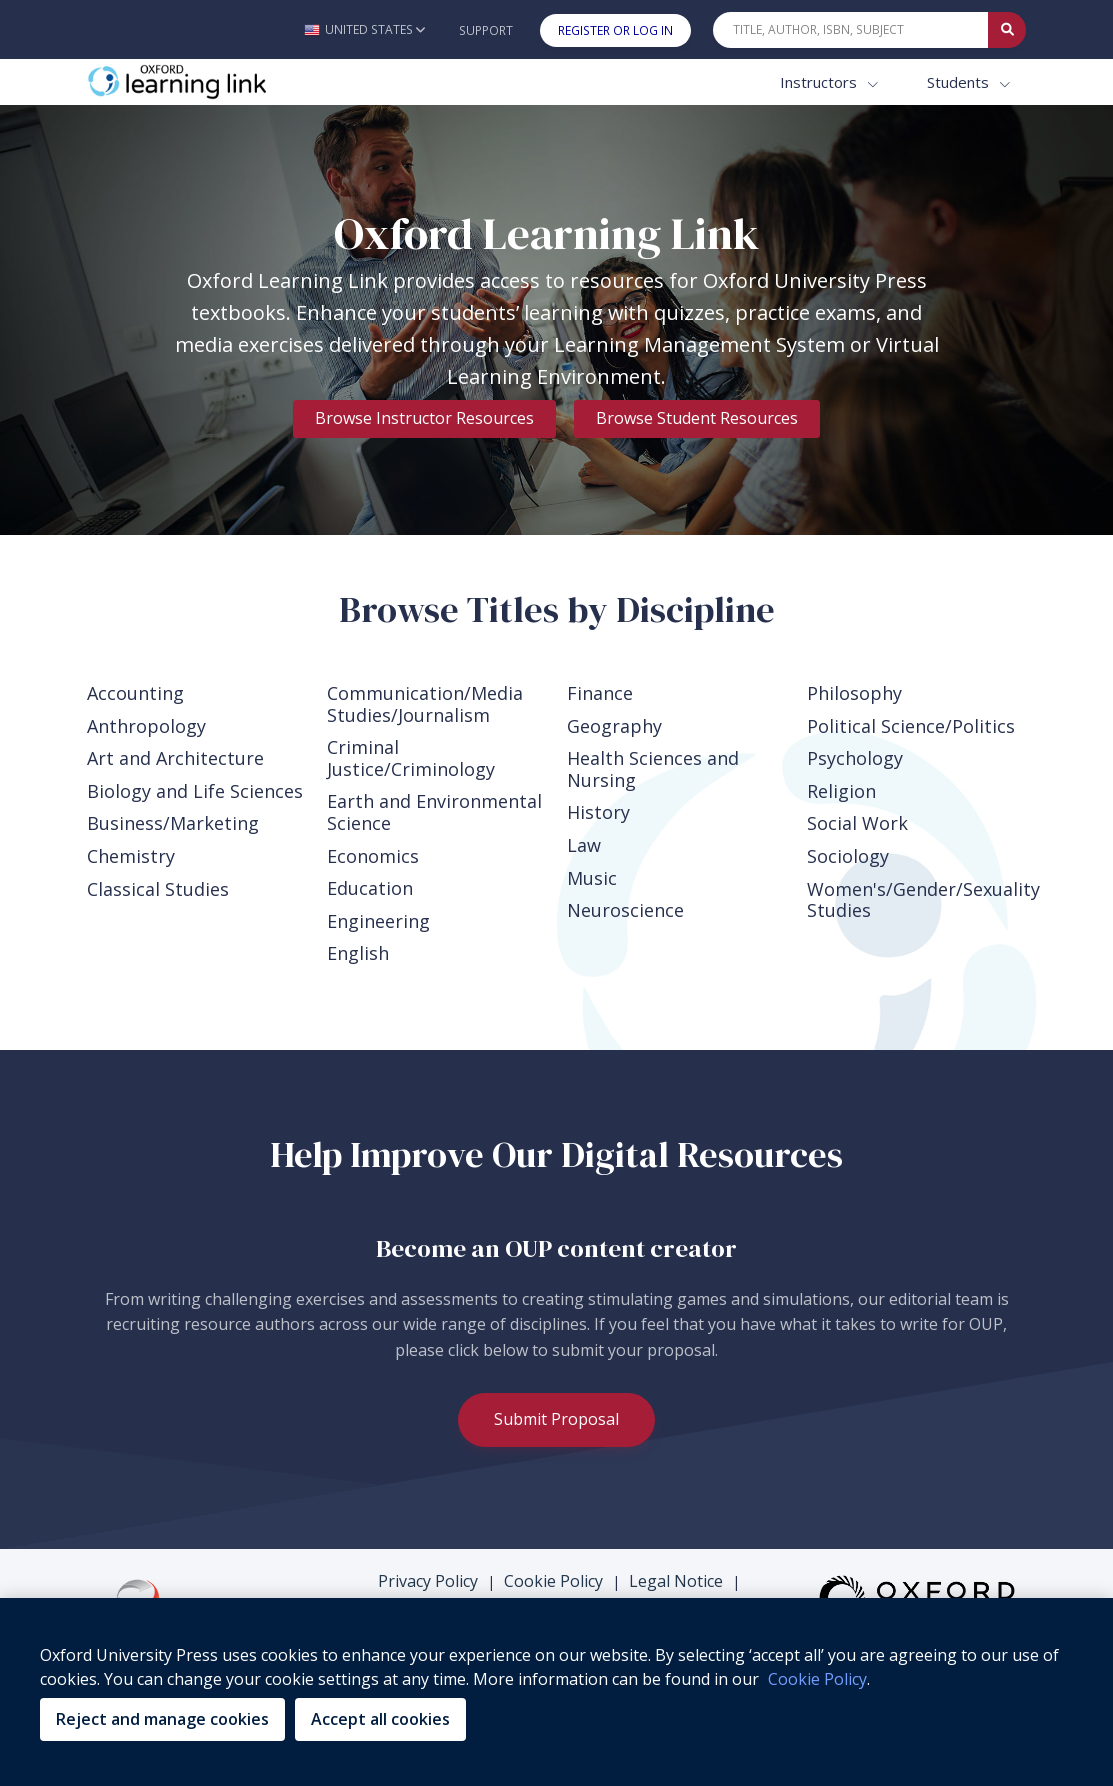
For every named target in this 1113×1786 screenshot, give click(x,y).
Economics (373, 856)
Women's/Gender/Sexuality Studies (916, 900)
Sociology (848, 856)
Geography (614, 726)
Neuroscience (625, 910)
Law (584, 845)
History (598, 812)
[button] (364, 29)
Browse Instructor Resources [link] (424, 418)
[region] (556, 1692)
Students (960, 82)
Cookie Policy (553, 1581)
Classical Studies (158, 889)
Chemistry (131, 856)
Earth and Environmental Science (434, 812)
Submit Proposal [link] (556, 1419)
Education (370, 888)
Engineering (378, 921)
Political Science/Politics (911, 726)
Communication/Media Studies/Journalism (425, 704)
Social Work (857, 823)
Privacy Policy (428, 1581)
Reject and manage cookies (162, 1719)
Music (592, 878)
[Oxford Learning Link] (237, 82)
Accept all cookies (380, 1719)
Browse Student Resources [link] (697, 418)
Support (486, 30)
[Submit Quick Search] (1007, 30)
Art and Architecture (175, 758)
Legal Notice (676, 1581)
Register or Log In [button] (615, 30)
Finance (600, 693)
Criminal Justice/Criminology (411, 758)
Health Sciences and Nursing (653, 769)
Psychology (855, 758)
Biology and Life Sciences (195, 791)
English (358, 953)
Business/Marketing (173, 823)
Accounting (135, 693)
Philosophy (854, 693)
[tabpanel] (556, 320)
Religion (841, 791)
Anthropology (146, 726)
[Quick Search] (851, 30)
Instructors (820, 82)
